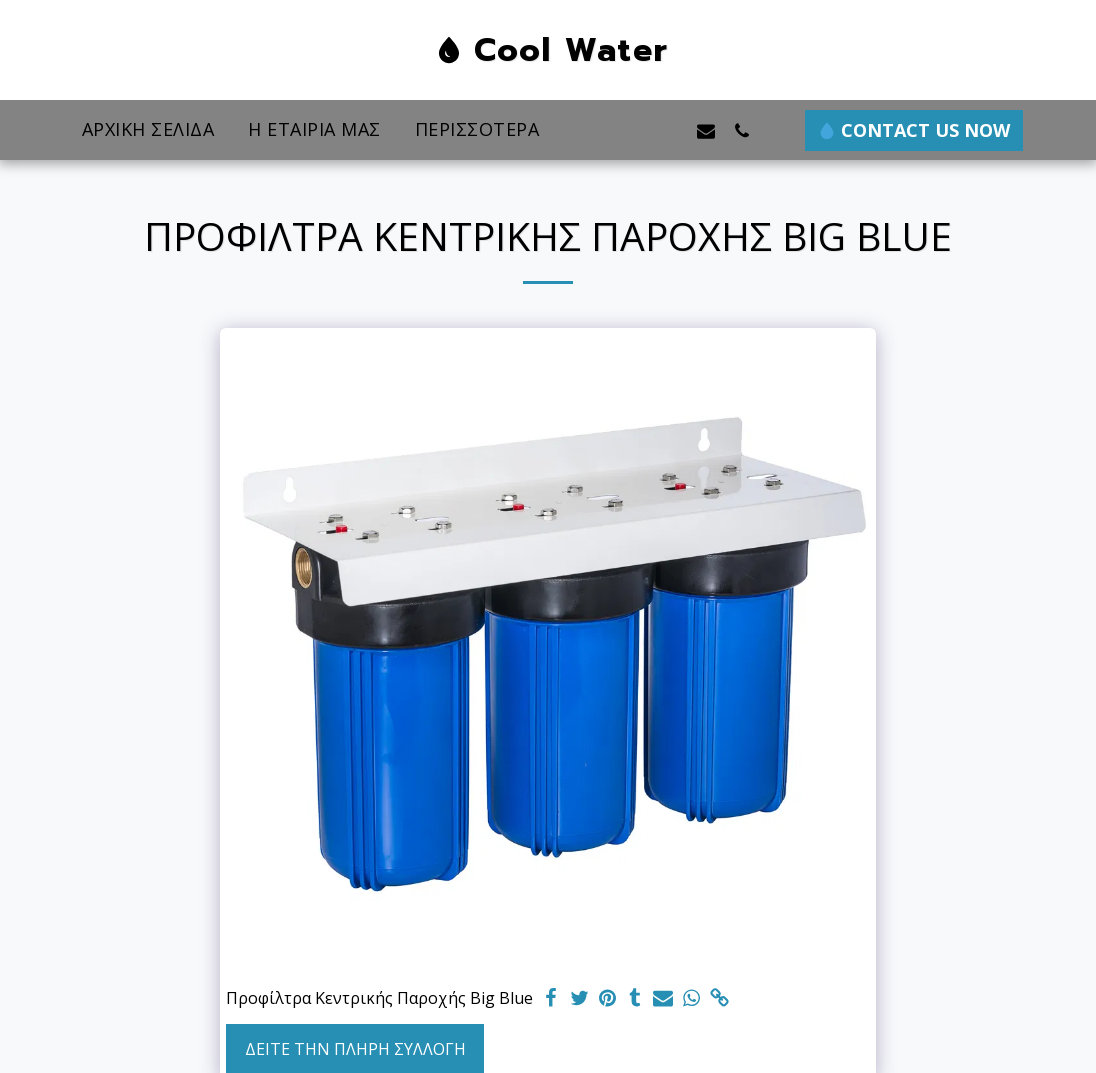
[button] (634, 130)
